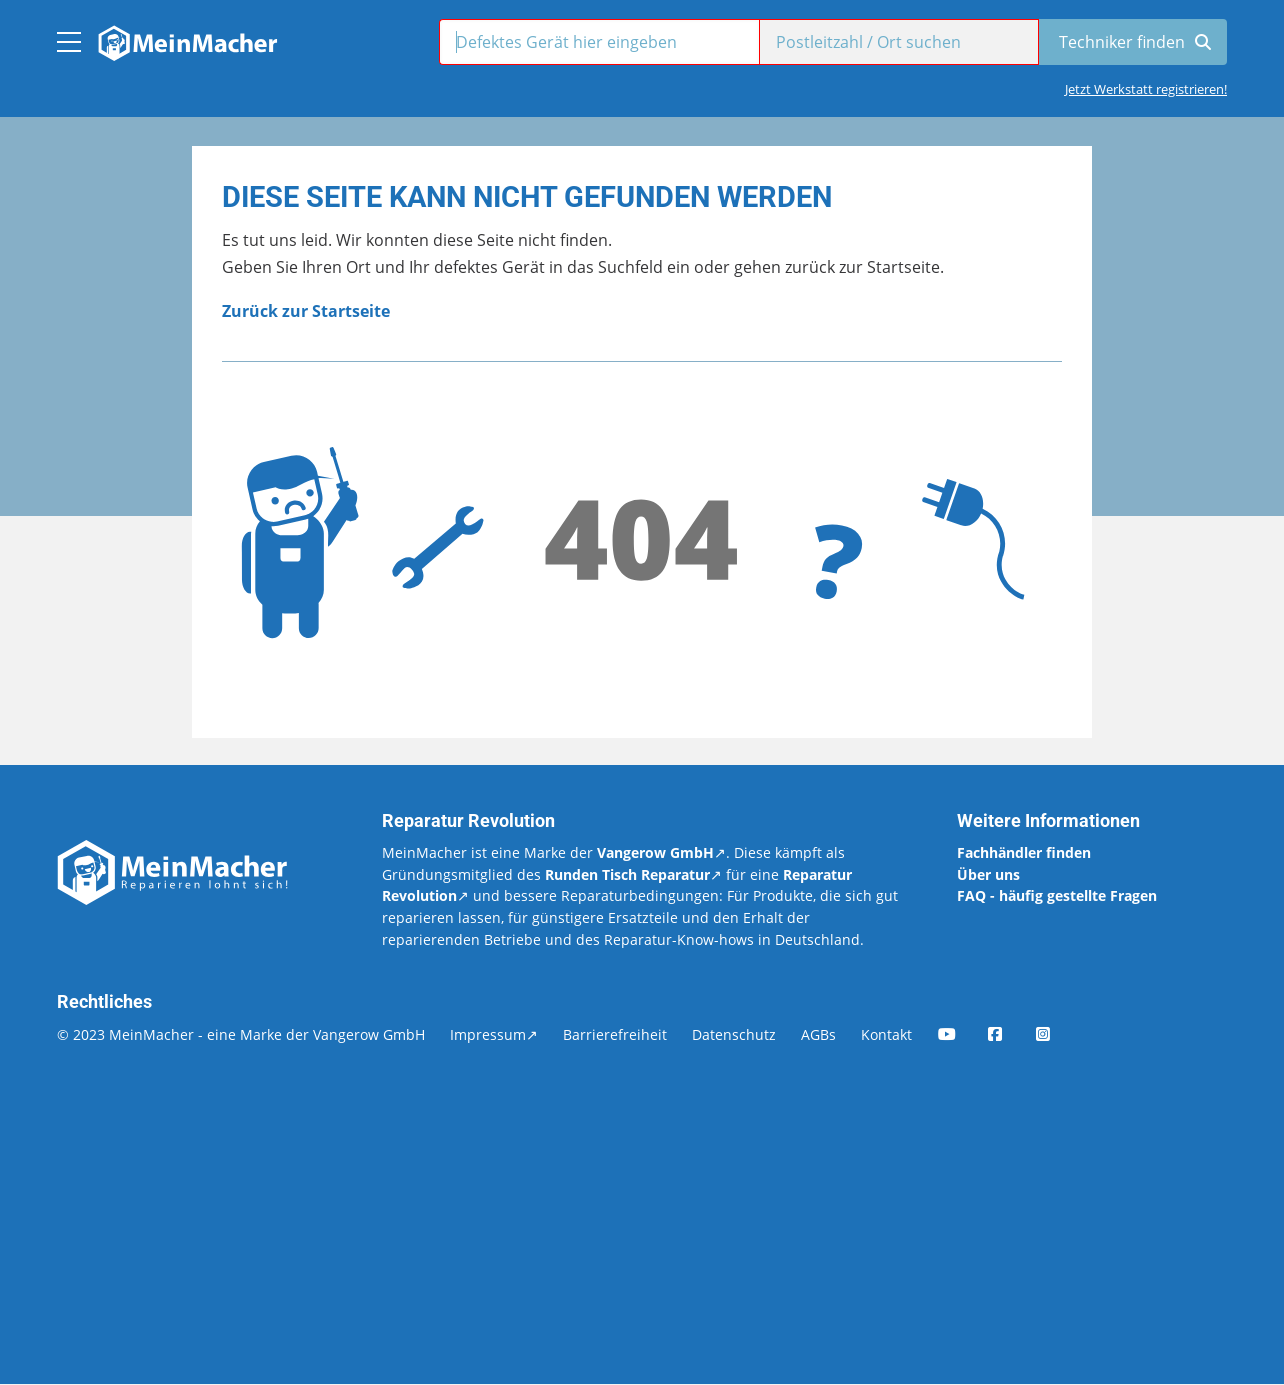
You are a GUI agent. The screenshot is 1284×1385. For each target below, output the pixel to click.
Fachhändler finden (1024, 852)
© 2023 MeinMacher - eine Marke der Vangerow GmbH (241, 1034)
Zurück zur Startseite (306, 311)
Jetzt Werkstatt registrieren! (1146, 89)
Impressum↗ (494, 1034)
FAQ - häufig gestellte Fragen (1057, 895)
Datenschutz (734, 1034)
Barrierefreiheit (615, 1034)
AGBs (818, 1034)
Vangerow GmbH (655, 852)
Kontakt (886, 1034)
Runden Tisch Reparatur (627, 874)
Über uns (988, 874)
